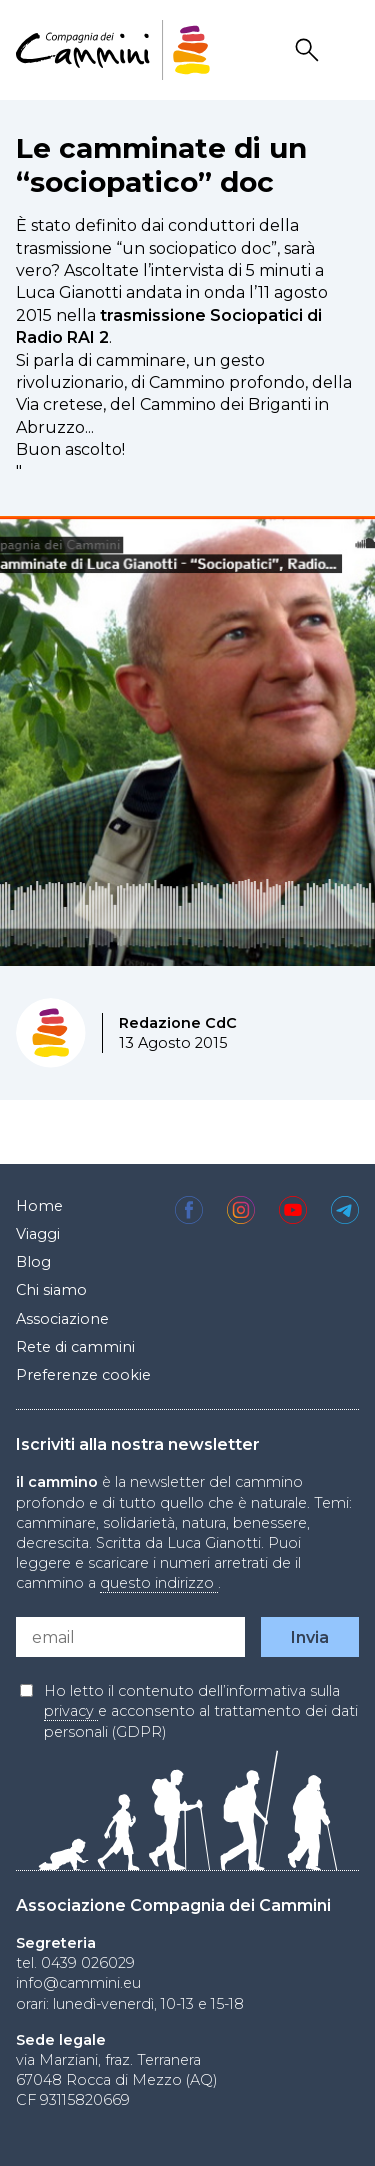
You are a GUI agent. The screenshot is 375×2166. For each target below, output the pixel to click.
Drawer (346, 50)
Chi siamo (51, 1290)
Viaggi (38, 1234)
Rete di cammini (75, 1347)
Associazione (62, 1319)
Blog (33, 1262)
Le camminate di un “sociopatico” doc (161, 165)
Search (310, 50)
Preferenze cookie (83, 1375)
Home (39, 1206)
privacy (71, 1711)
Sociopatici (256, 315)
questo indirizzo (159, 1583)
